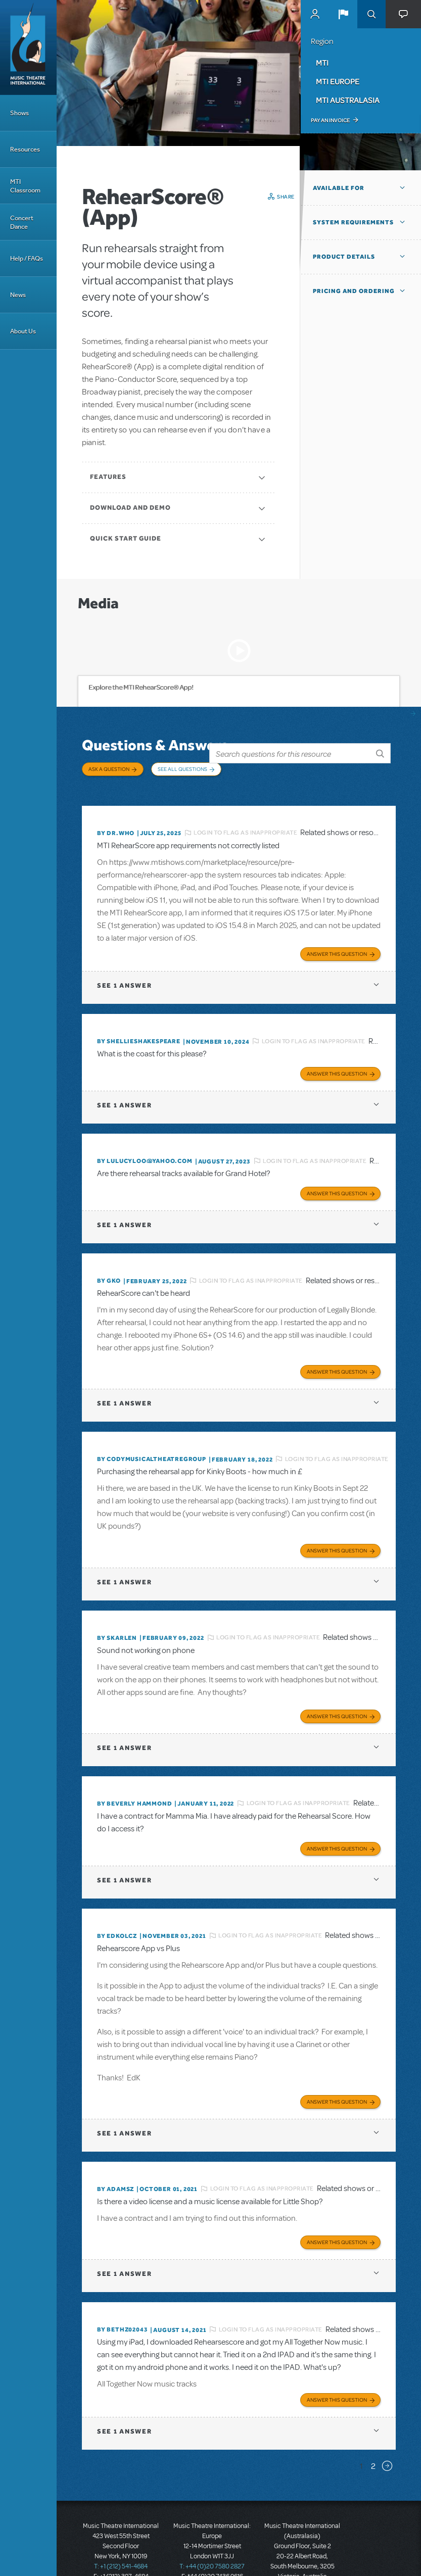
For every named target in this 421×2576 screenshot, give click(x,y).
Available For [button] (338, 187)
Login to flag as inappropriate (245, 823)
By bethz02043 (122, 2296)
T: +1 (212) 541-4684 (121, 2530)
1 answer (124, 973)
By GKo (109, 1263)
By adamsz (115, 2158)
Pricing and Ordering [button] (354, 291)
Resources (25, 149)
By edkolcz (117, 1907)
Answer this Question (337, 941)
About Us (23, 331)
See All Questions (182, 768)
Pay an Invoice (330, 120)
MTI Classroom (25, 186)
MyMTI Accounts (315, 14)
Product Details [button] (344, 256)
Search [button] (371, 14)
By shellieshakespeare (138, 1028)
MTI (322, 63)
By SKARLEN (117, 1614)
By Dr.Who (115, 823)
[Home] (28, 47)
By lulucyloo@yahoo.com (145, 1145)
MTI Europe (337, 81)
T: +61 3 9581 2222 (302, 2551)
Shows (19, 113)
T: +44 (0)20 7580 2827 (212, 2530)
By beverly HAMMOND (134, 1777)
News (18, 294)
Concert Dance (21, 222)
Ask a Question (108, 768)
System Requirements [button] (353, 222)
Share (286, 196)
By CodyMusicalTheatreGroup (151, 1438)
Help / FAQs (26, 258)
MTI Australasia (348, 100)
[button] (343, 14)
